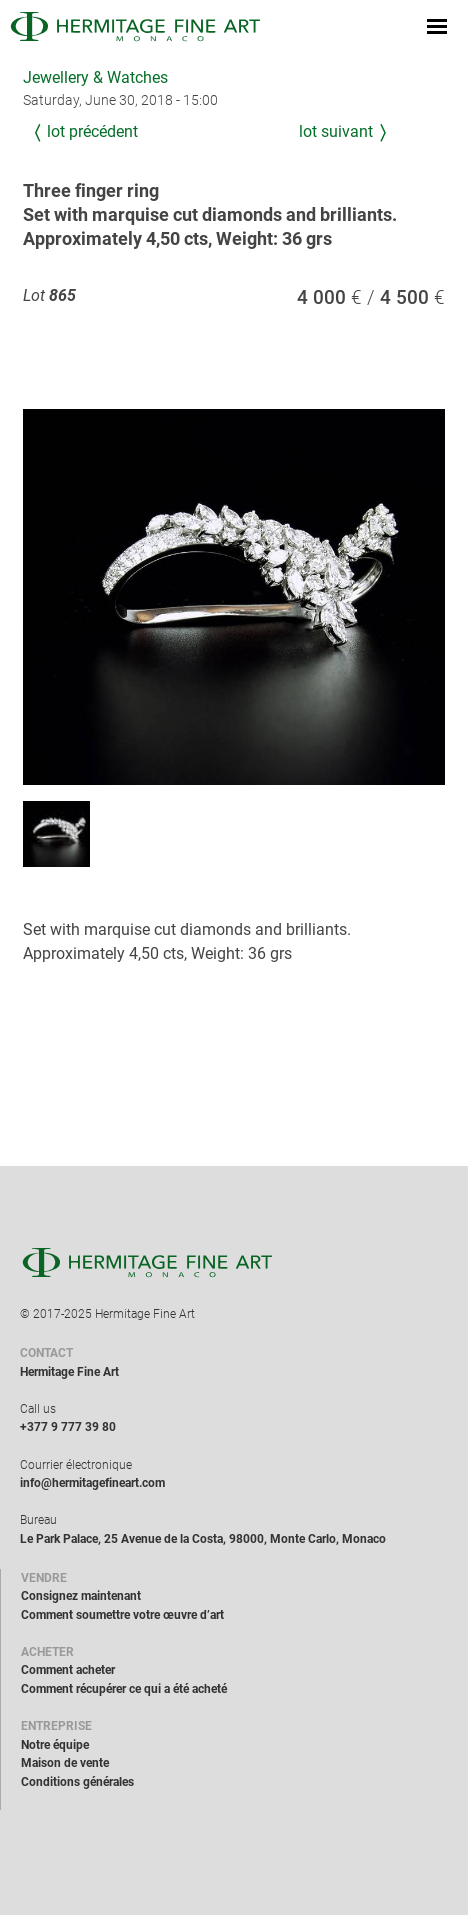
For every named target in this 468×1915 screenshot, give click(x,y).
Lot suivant (336, 131)
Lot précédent (92, 131)
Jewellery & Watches (95, 77)
